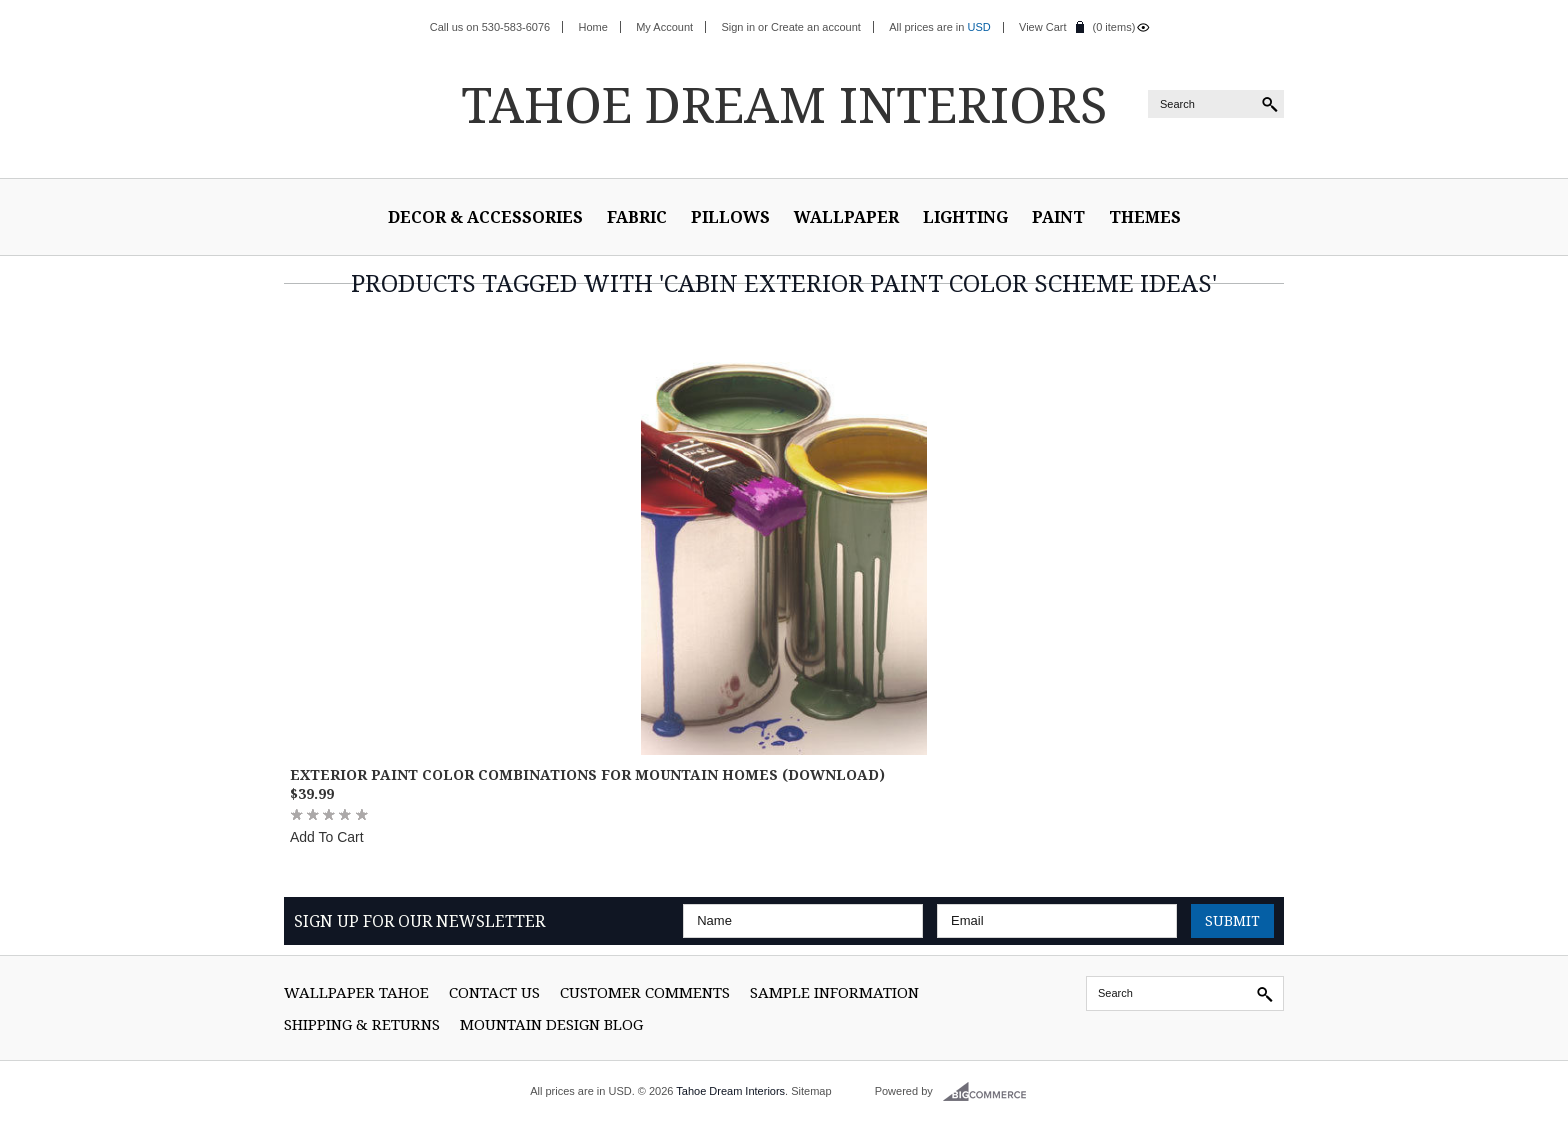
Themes (1145, 217)
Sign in (738, 27)
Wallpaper (846, 217)
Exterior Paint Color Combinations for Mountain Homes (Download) (587, 774)
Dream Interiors (784, 104)
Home (593, 27)
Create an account (816, 27)
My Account (664, 27)
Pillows (730, 217)
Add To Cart (327, 837)
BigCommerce (990, 1092)
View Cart (1042, 27)
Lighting (965, 217)
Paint (1058, 217)
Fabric (637, 217)
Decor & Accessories (485, 217)
